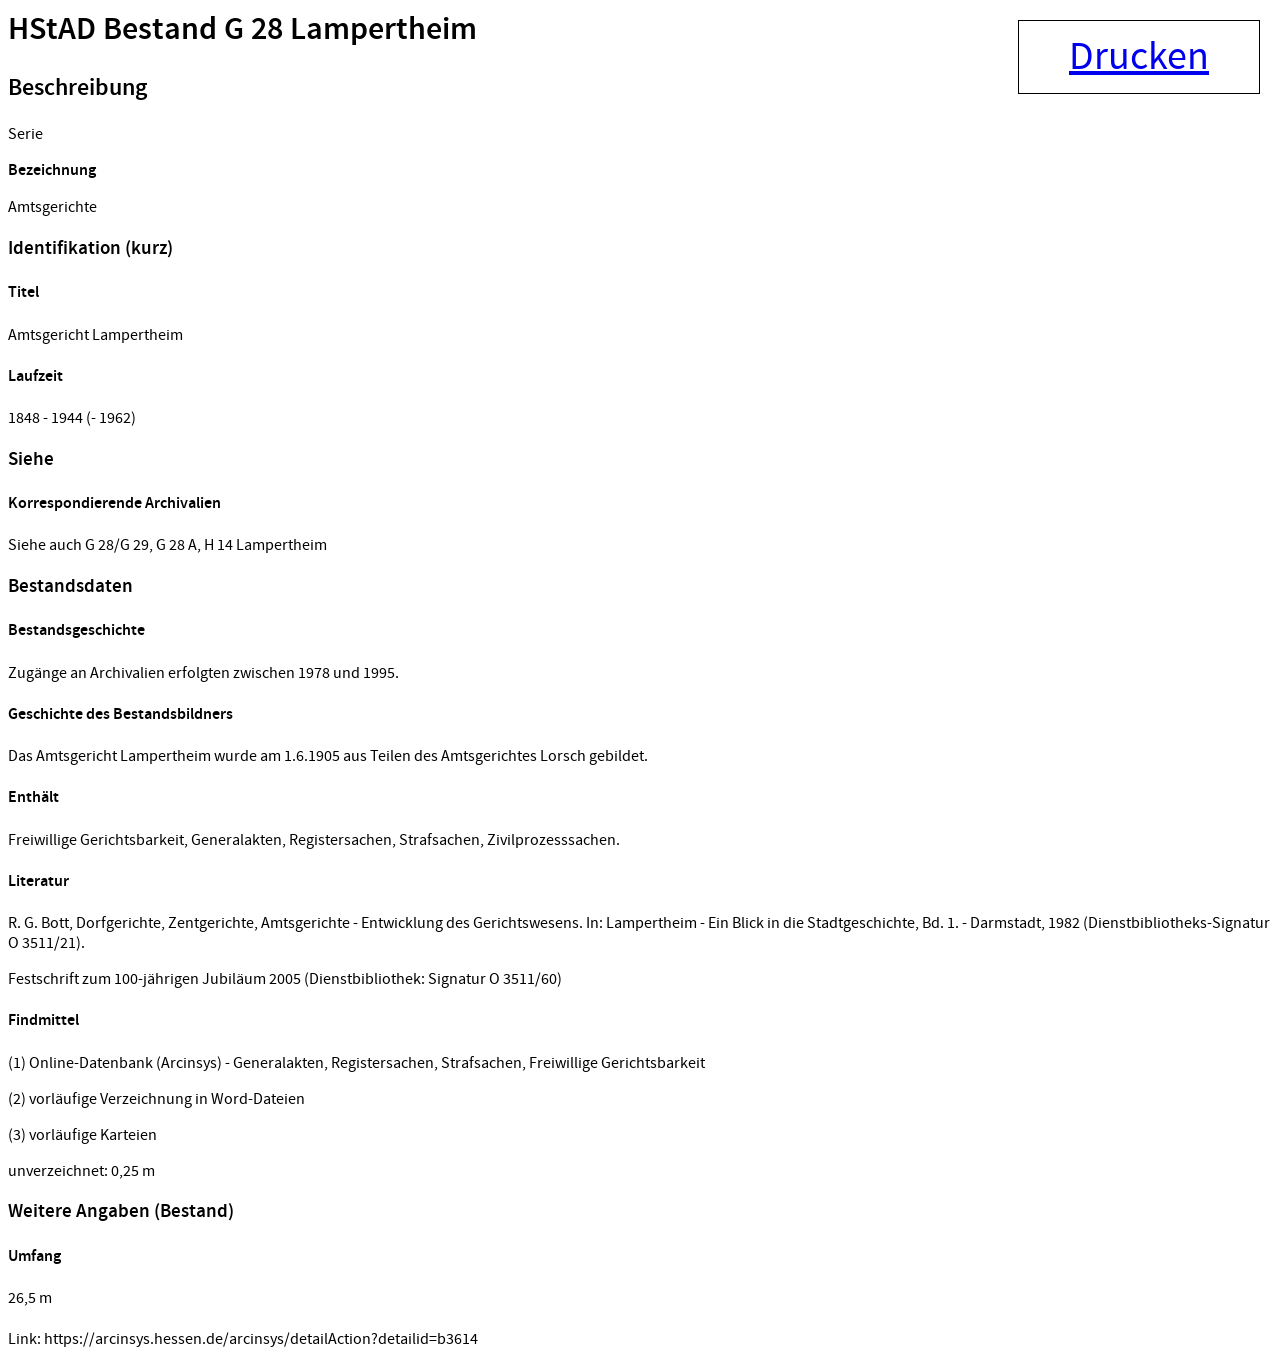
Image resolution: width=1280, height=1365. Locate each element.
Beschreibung (77, 88)
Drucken (1139, 57)
